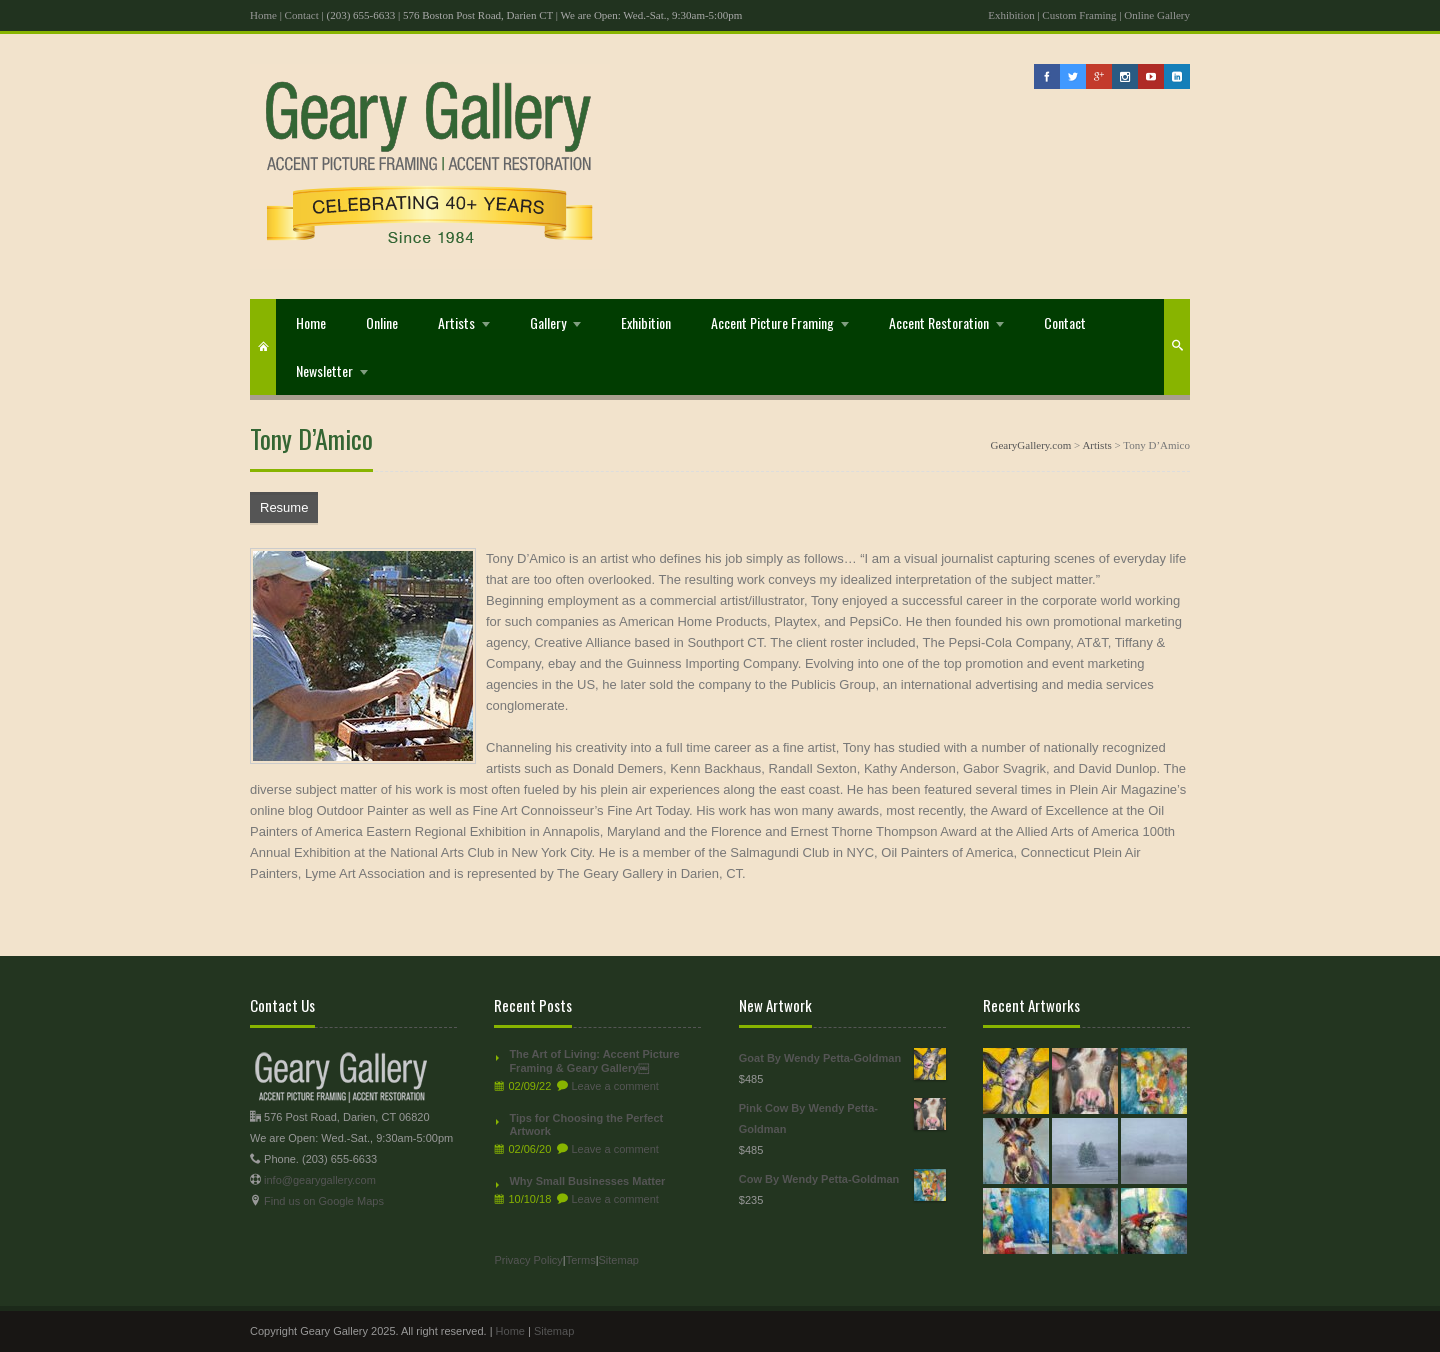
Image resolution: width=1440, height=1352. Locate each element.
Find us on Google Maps (324, 1201)
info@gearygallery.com (320, 1180)
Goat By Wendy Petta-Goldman (842, 1058)
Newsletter (324, 370)
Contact (302, 15)
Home (263, 15)
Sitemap (619, 1260)
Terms (581, 1260)
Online (382, 322)
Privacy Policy (528, 1260)
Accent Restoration (939, 322)
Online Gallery (1157, 15)
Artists (456, 322)
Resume (284, 507)
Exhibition (1011, 15)
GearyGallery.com (1030, 445)
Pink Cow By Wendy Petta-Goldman (842, 1116)
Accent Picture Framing (772, 322)
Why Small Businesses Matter (587, 1181)
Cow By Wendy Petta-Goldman (842, 1179)
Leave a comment (614, 1086)
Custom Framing (1079, 15)
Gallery (548, 322)
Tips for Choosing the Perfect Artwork (586, 1125)
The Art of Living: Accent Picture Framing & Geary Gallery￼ (594, 1061)
